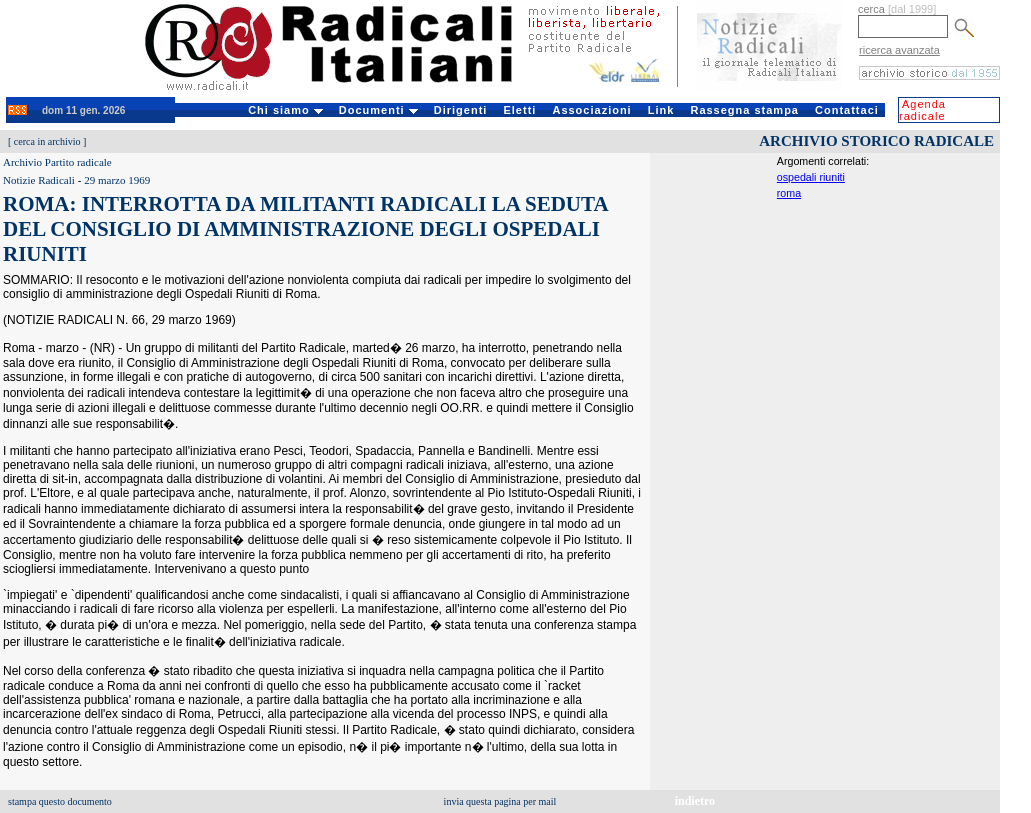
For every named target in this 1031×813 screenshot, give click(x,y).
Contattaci (847, 110)
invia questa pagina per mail (500, 801)
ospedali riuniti (811, 177)
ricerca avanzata (899, 50)
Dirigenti (461, 110)
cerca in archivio (47, 141)
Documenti (378, 110)
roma (789, 193)
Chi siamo (285, 110)
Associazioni (591, 110)
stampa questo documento (60, 801)
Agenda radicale (922, 110)
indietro (695, 801)
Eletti (519, 110)
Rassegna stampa (744, 110)
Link (661, 110)
